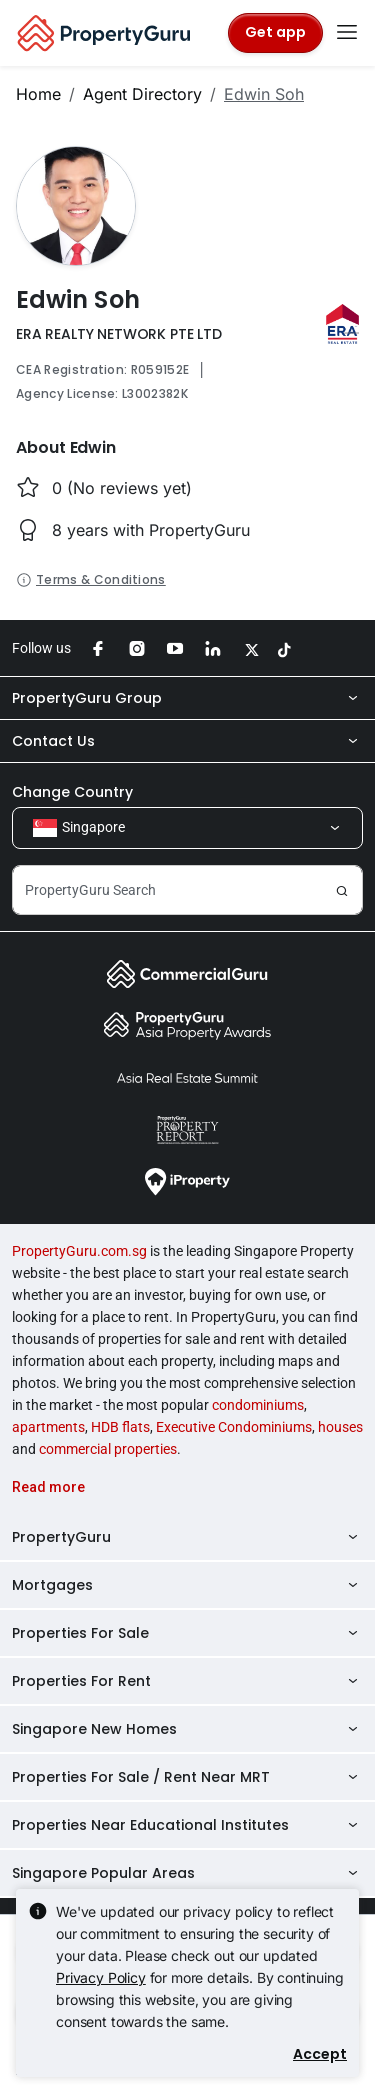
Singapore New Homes (187, 1729)
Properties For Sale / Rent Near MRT (187, 1777)
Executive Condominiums (234, 1427)
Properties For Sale (187, 1633)
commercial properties (108, 1449)
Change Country (72, 792)
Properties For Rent (187, 1681)
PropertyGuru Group (187, 698)
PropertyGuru (187, 1537)
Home (38, 94)
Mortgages (187, 1585)
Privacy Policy (101, 1977)
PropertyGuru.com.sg (79, 1251)
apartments (48, 1427)
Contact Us (187, 741)
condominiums (258, 1405)
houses (340, 1427)
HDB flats (120, 1427)
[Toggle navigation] (347, 33)
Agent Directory (142, 94)
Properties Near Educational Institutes (187, 1825)
